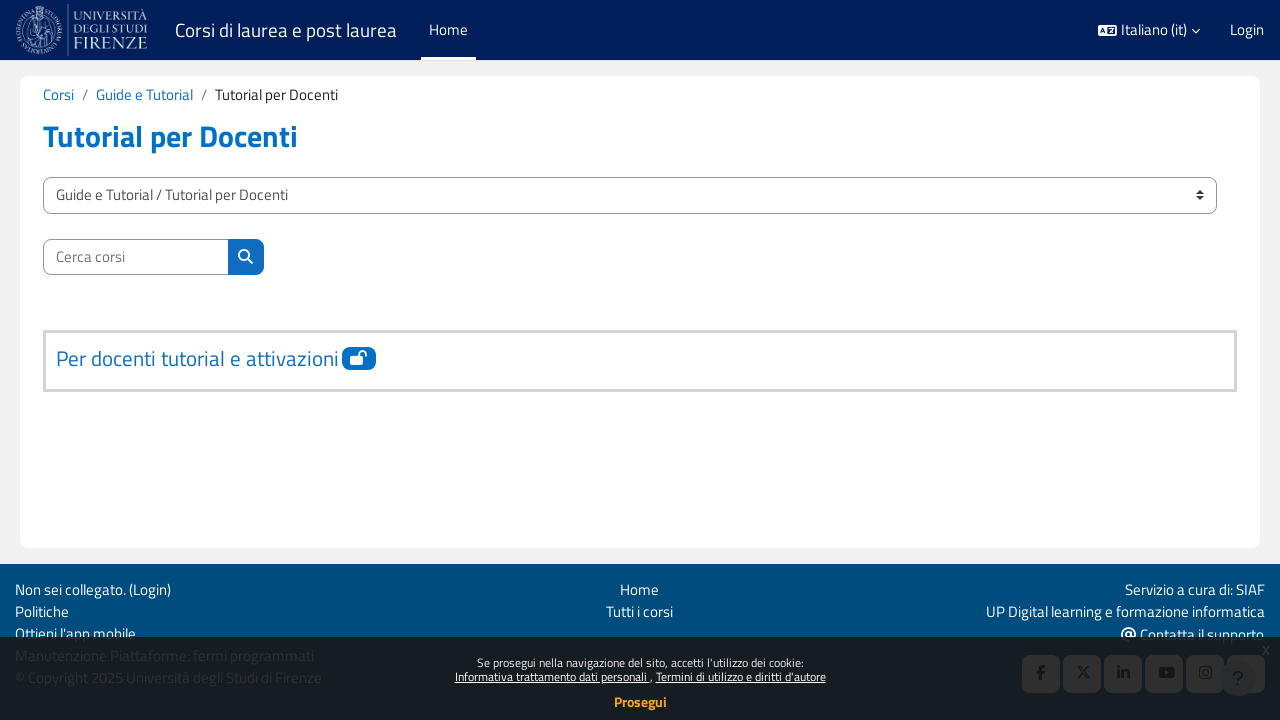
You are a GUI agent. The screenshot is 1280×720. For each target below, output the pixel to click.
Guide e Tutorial (172, 94)
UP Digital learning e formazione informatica (1125, 609)
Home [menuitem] (448, 29)
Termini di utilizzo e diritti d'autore (741, 676)
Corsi (86, 94)
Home (639, 587)
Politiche (42, 609)
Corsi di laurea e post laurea (286, 30)
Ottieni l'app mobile (75, 632)
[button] (1149, 30)
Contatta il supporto (1192, 633)
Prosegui (640, 701)
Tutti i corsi (639, 609)
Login (1247, 30)
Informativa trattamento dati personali (552, 676)
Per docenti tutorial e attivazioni (225, 359)
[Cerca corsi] (164, 257)
